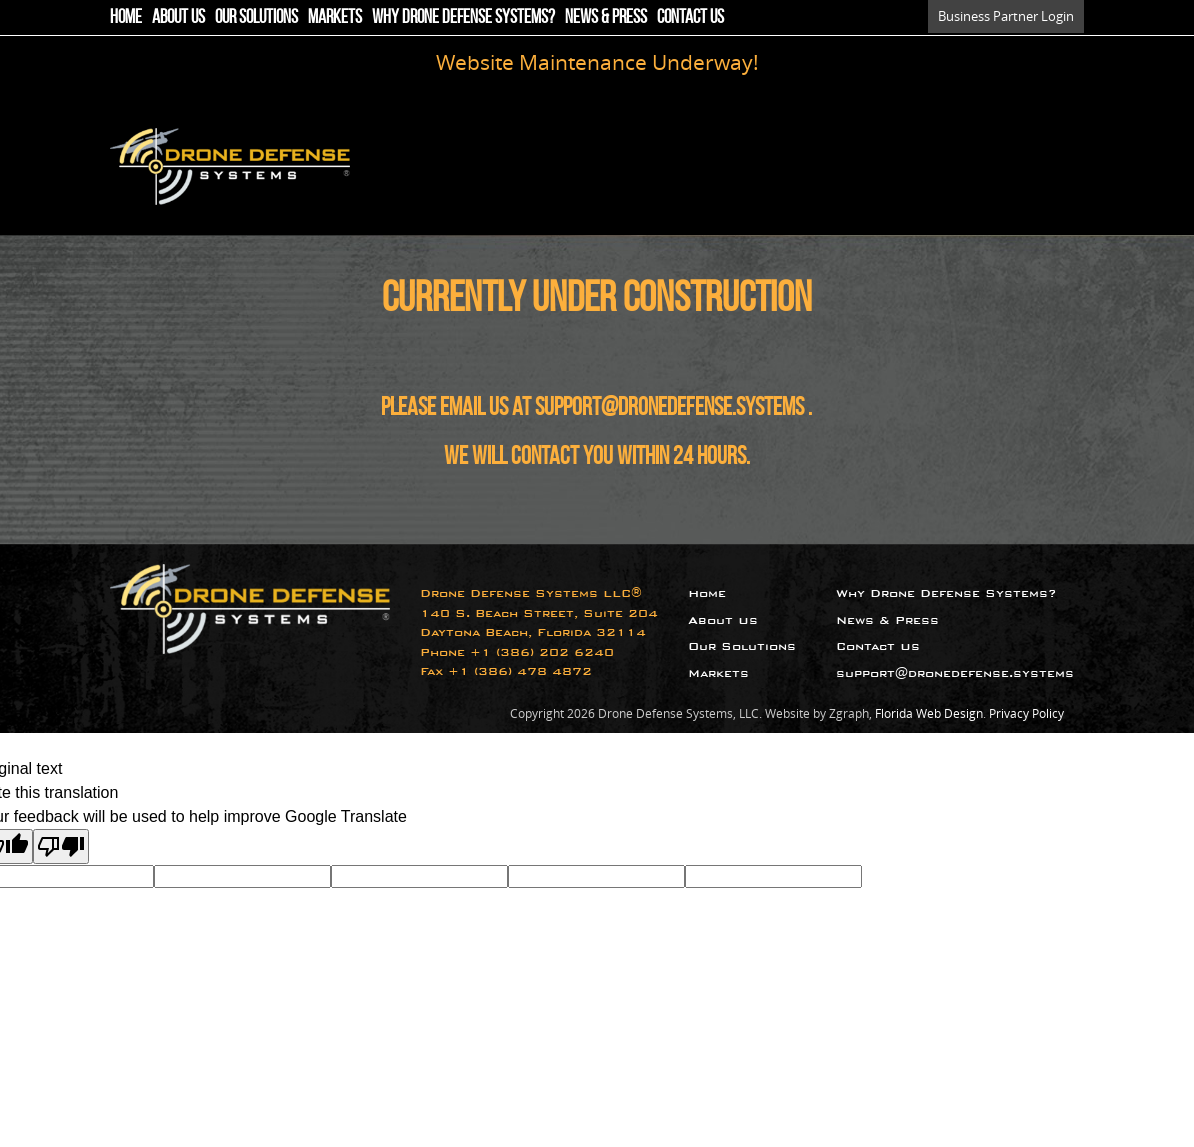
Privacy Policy (1026, 713)
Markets (335, 16)
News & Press (606, 16)
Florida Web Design (929, 713)
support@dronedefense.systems (669, 406)
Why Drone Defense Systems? (463, 16)
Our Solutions (256, 16)
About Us (178, 16)
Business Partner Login (1006, 16)
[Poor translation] (61, 846)
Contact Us (690, 16)
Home (126, 16)
